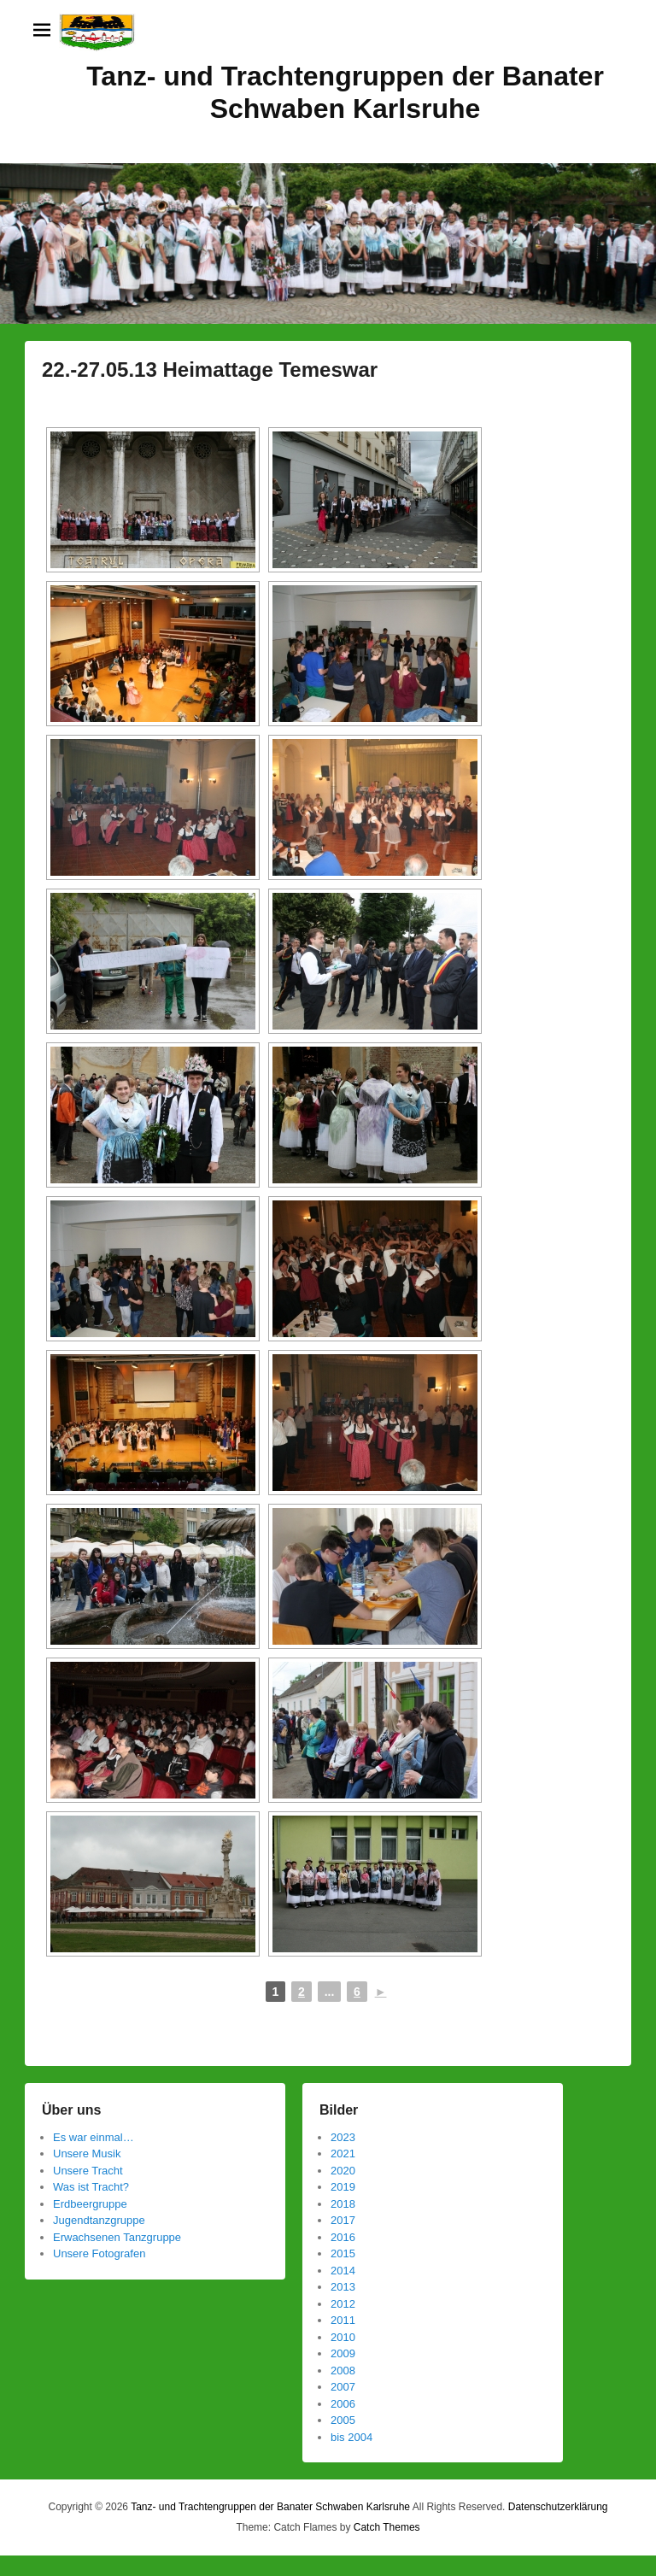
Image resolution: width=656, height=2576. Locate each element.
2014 (343, 2270)
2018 (343, 2204)
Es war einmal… (93, 2137)
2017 (343, 2220)
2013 (343, 2286)
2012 (343, 2303)
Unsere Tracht (88, 2170)
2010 (343, 2337)
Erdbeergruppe (90, 2204)
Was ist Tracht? (91, 2186)
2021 (343, 2153)
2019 (343, 2186)
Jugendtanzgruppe (99, 2220)
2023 (343, 2137)
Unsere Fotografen (99, 2253)
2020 (343, 2170)
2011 (343, 2320)
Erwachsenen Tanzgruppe (117, 2237)
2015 (343, 2253)
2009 (343, 2353)
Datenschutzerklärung (558, 2507)
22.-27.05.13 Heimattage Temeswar (210, 369)
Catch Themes (387, 2527)
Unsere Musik (86, 2153)
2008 (343, 2370)
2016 (343, 2237)
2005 (343, 2420)
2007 (343, 2386)
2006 (343, 2403)
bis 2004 (351, 2437)
